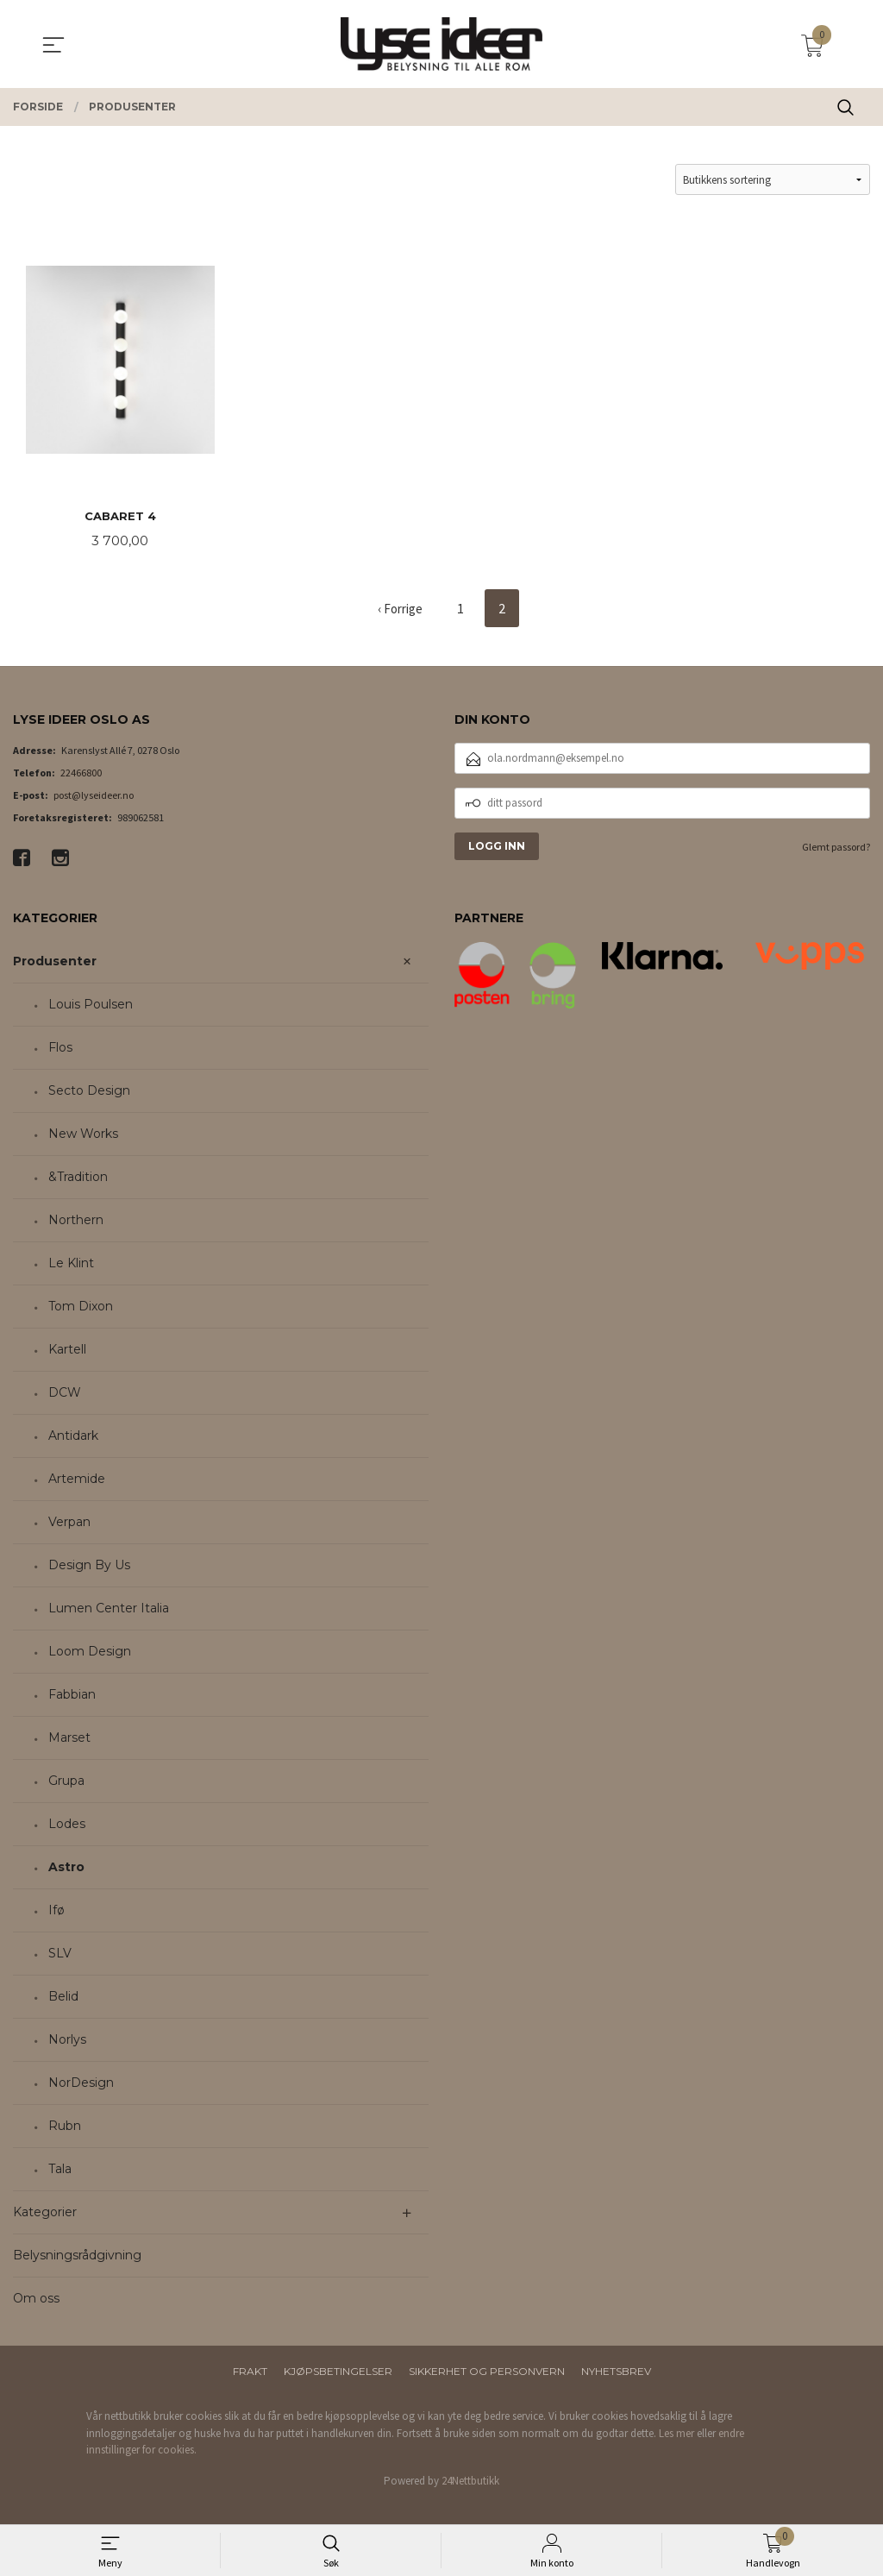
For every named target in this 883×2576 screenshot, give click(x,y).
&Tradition (78, 1177)
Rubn (64, 2126)
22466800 (81, 773)
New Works (83, 1134)
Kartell (67, 1350)
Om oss (36, 2299)
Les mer (676, 2434)
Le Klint (71, 1264)
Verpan (69, 1522)
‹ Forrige (400, 610)
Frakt (250, 2372)
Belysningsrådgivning (77, 2256)
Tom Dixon (80, 1307)
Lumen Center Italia (108, 1609)
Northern (75, 1220)
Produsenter (55, 962)
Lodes (66, 1824)
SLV (60, 1954)
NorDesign (81, 2083)
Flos (60, 1048)
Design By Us (89, 1566)
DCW (64, 1393)
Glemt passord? (836, 847)
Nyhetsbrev (616, 2372)
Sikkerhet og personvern (487, 2372)
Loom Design (89, 1652)
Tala (60, 2169)
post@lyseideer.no (93, 795)
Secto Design (89, 1091)
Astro (66, 1867)
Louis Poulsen (90, 1005)
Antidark (73, 1436)
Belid (63, 1997)
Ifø (56, 1911)
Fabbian (72, 1695)
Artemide (76, 1479)
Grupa (66, 1781)
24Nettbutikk (470, 2481)
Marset (69, 1738)
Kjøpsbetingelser (338, 2372)
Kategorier (45, 2213)
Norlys (67, 2040)
